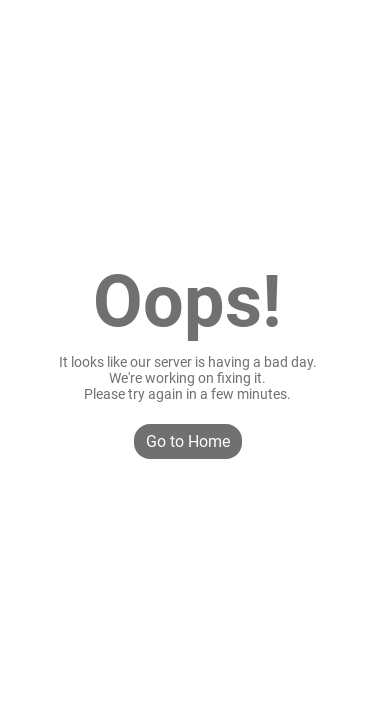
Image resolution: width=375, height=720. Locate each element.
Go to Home (188, 441)
